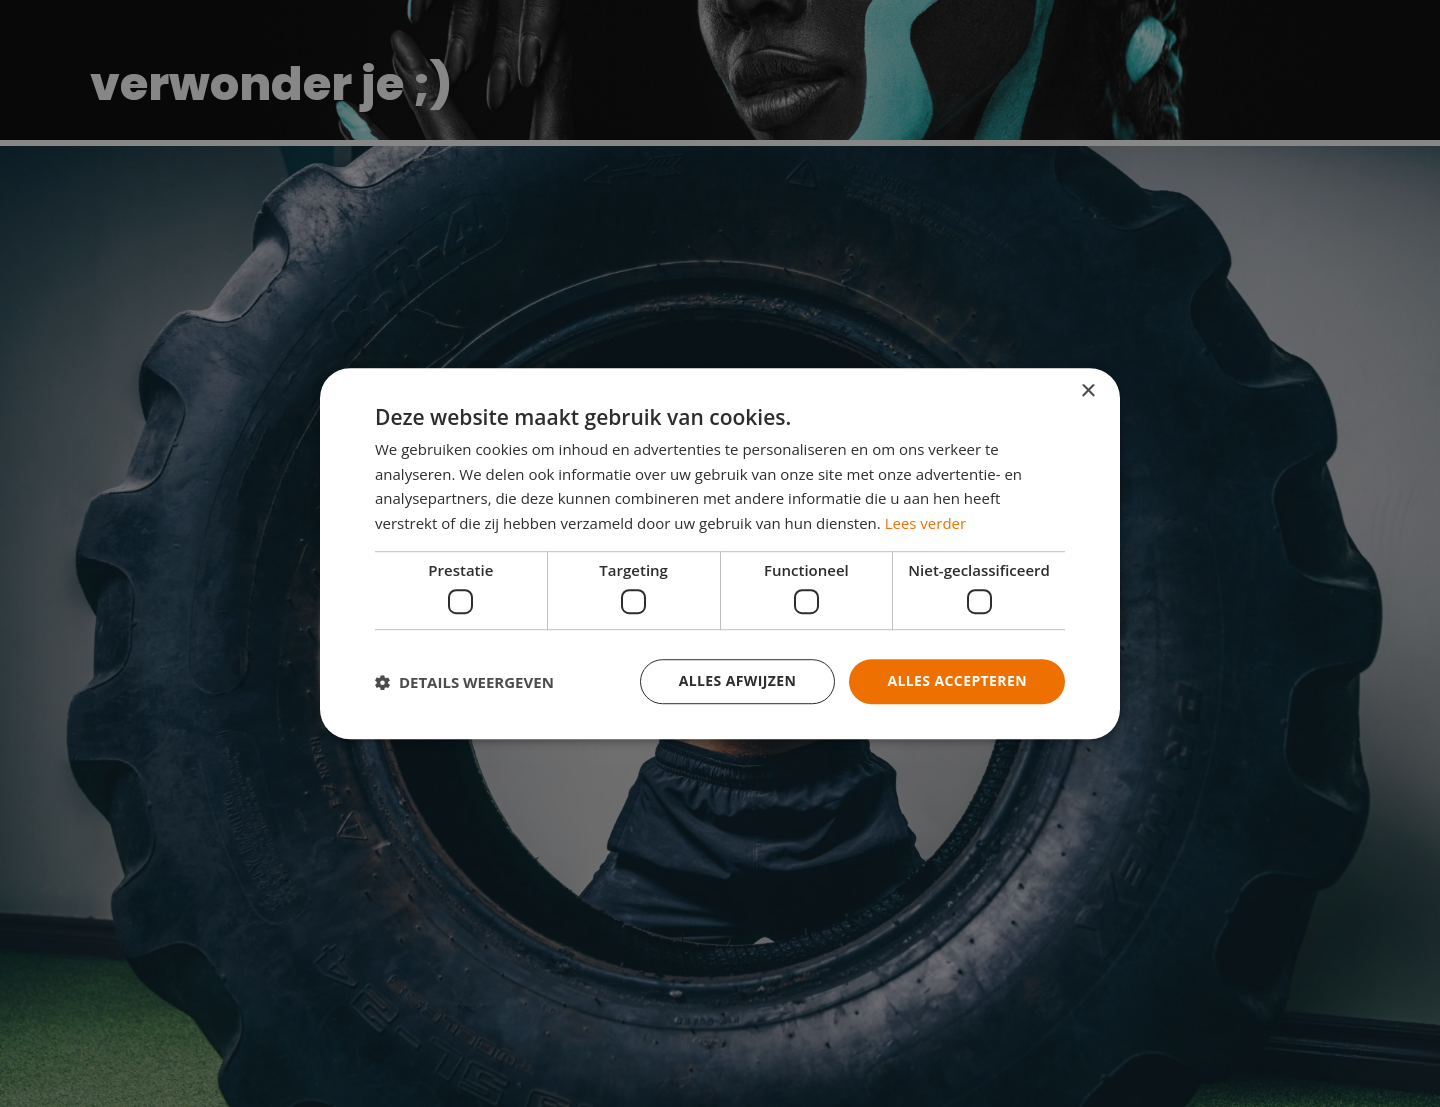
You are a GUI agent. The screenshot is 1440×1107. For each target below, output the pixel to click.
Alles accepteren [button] (957, 681)
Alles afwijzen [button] (738, 681)
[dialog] (720, 553)
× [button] (1087, 391)
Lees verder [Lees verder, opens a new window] (926, 523)
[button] (464, 682)
